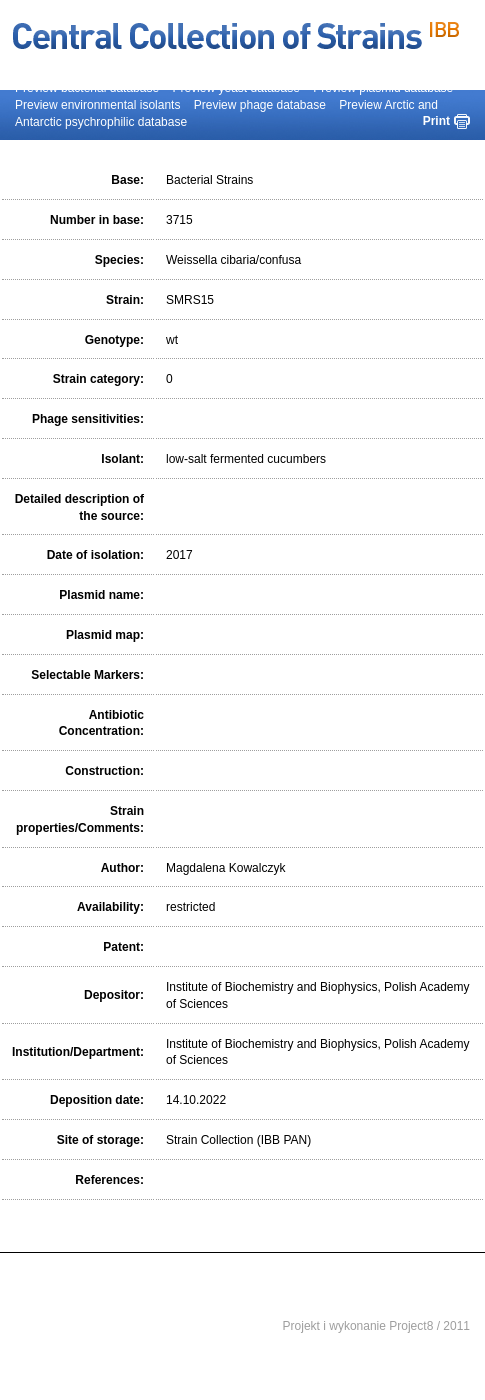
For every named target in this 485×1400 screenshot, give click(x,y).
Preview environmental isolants (97, 105)
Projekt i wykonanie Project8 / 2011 (376, 1326)
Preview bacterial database (87, 88)
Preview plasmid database (383, 88)
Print (436, 121)
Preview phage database (260, 105)
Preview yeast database (235, 88)
